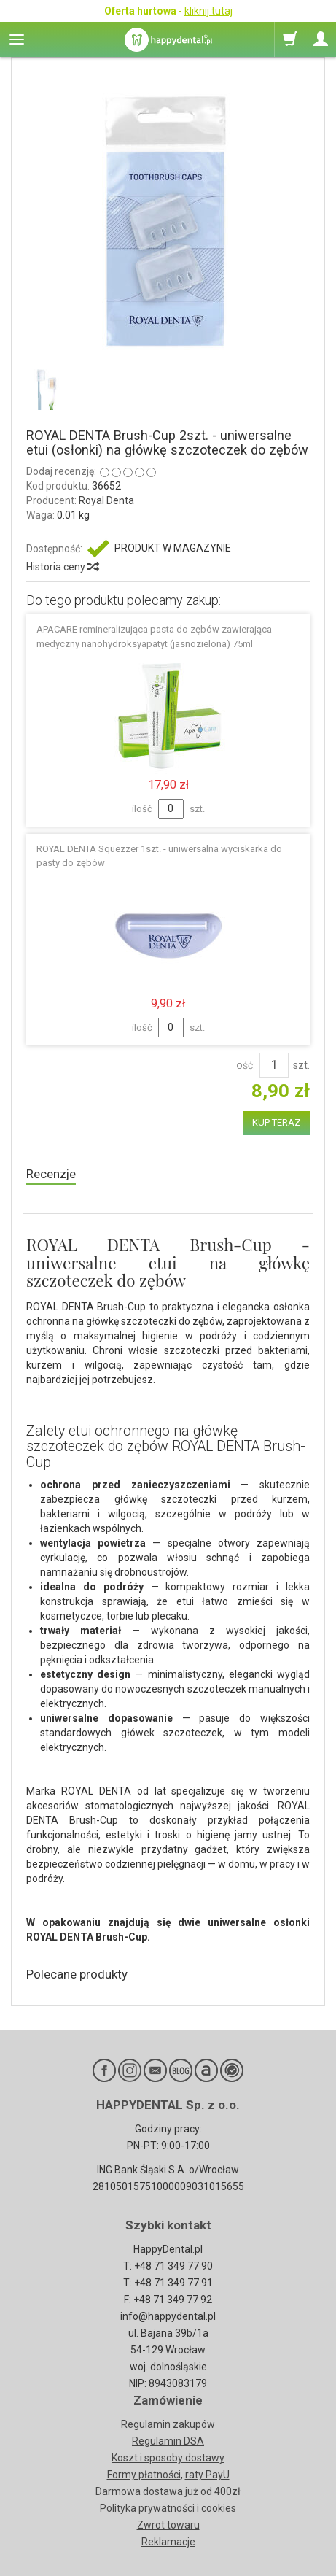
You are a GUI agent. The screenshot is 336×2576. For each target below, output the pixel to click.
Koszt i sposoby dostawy (168, 2458)
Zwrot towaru (168, 2525)
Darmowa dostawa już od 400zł (168, 2491)
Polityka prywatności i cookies (168, 2508)
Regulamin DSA (168, 2441)
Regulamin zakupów (168, 2424)
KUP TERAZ (276, 1122)
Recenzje (51, 1174)
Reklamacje (168, 2542)
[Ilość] (274, 1065)
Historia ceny (62, 567)
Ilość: (243, 1065)
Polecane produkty (77, 1974)
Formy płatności (144, 2474)
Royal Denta (106, 500)
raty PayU (207, 2474)
